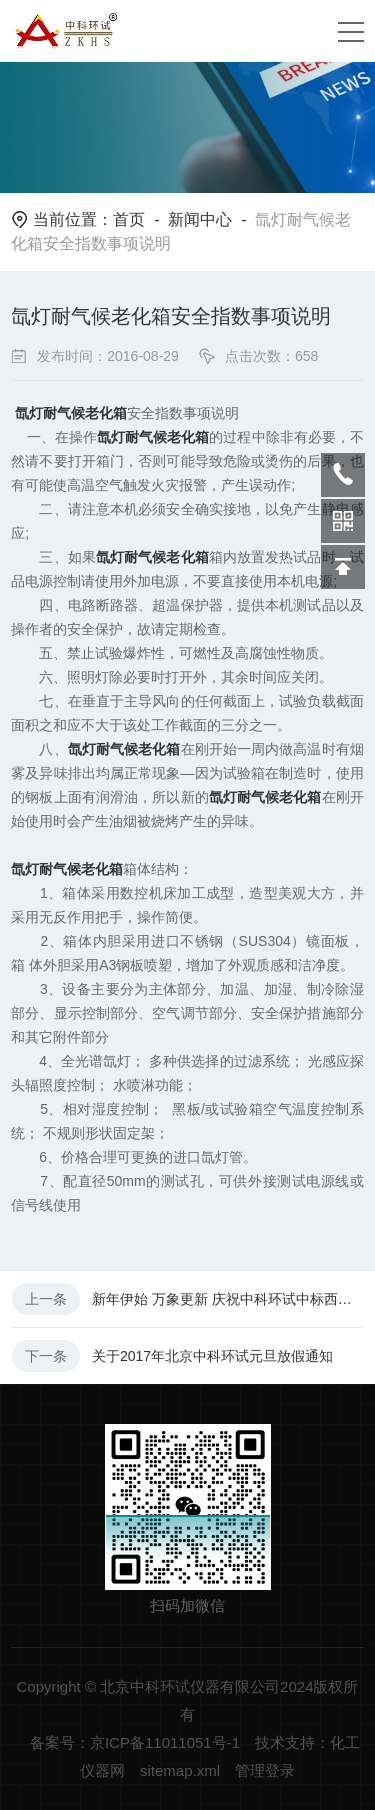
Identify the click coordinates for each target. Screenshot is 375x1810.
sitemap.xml (180, 1770)
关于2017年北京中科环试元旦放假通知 (212, 1356)
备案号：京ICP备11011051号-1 (135, 1742)
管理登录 (265, 1770)
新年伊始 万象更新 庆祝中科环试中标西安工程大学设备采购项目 (227, 1299)
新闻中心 (200, 219)
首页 (129, 219)
